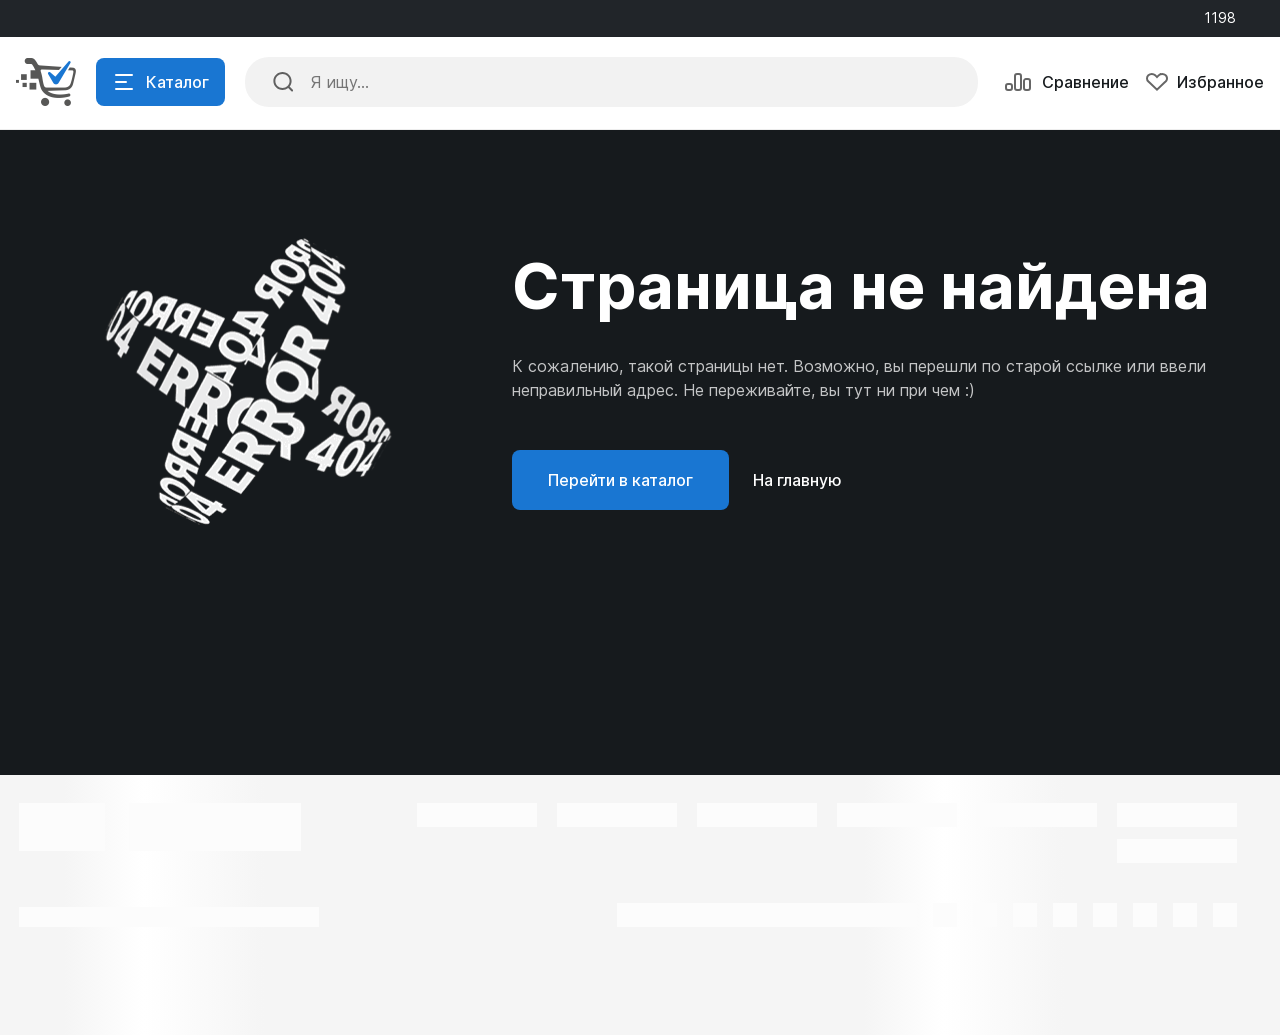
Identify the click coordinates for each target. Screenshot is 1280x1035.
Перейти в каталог (620, 480)
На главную (797, 480)
